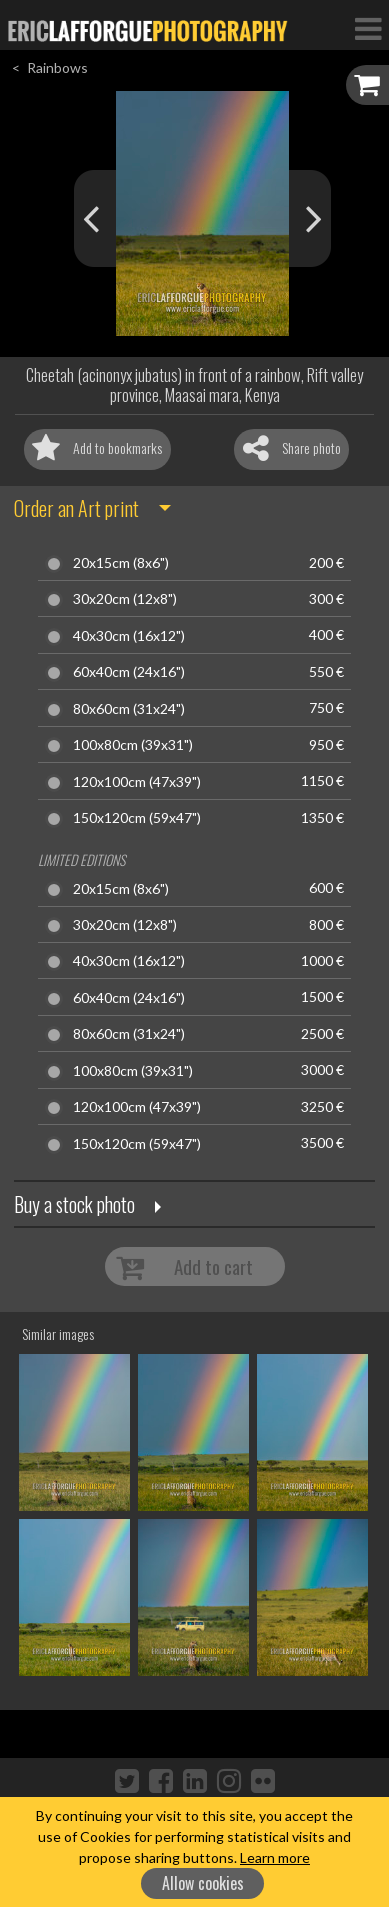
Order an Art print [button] (76, 508)
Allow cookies (203, 1883)
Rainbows (57, 67)
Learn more (275, 1857)
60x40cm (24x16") (129, 672)
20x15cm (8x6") (121, 563)
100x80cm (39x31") (133, 745)
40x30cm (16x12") (129, 636)
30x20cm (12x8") (125, 599)
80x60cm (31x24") (129, 709)
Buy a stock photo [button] (74, 1204)
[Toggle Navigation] (368, 28)
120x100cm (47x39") (137, 782)
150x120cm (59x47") (137, 818)
